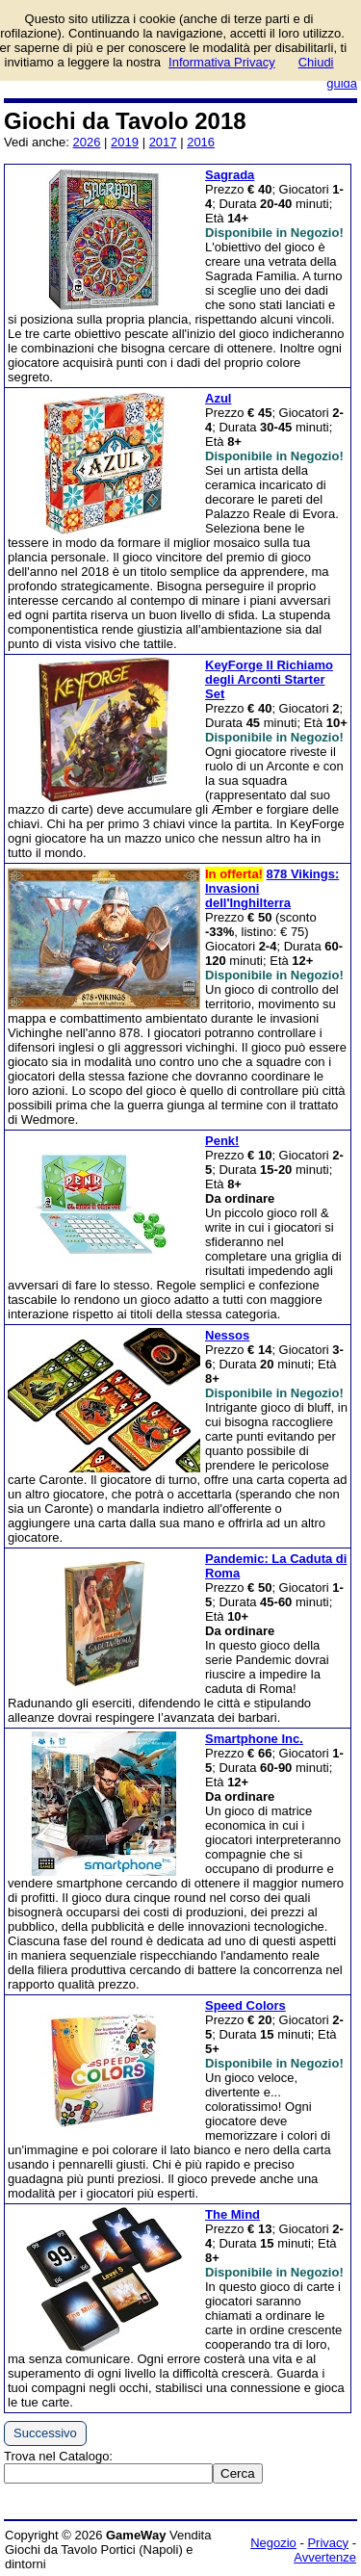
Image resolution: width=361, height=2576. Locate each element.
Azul (218, 398)
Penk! (222, 1140)
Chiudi (316, 62)
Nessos (227, 1335)
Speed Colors (245, 2005)
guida (341, 83)
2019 (125, 142)
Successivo (45, 2433)
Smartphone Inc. (254, 1738)
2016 (201, 142)
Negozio (273, 2543)
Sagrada (229, 175)
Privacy (327, 2543)
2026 (87, 142)
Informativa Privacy (221, 62)
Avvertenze (325, 2557)
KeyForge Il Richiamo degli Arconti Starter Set (269, 679)
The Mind (232, 2214)
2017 (163, 142)
